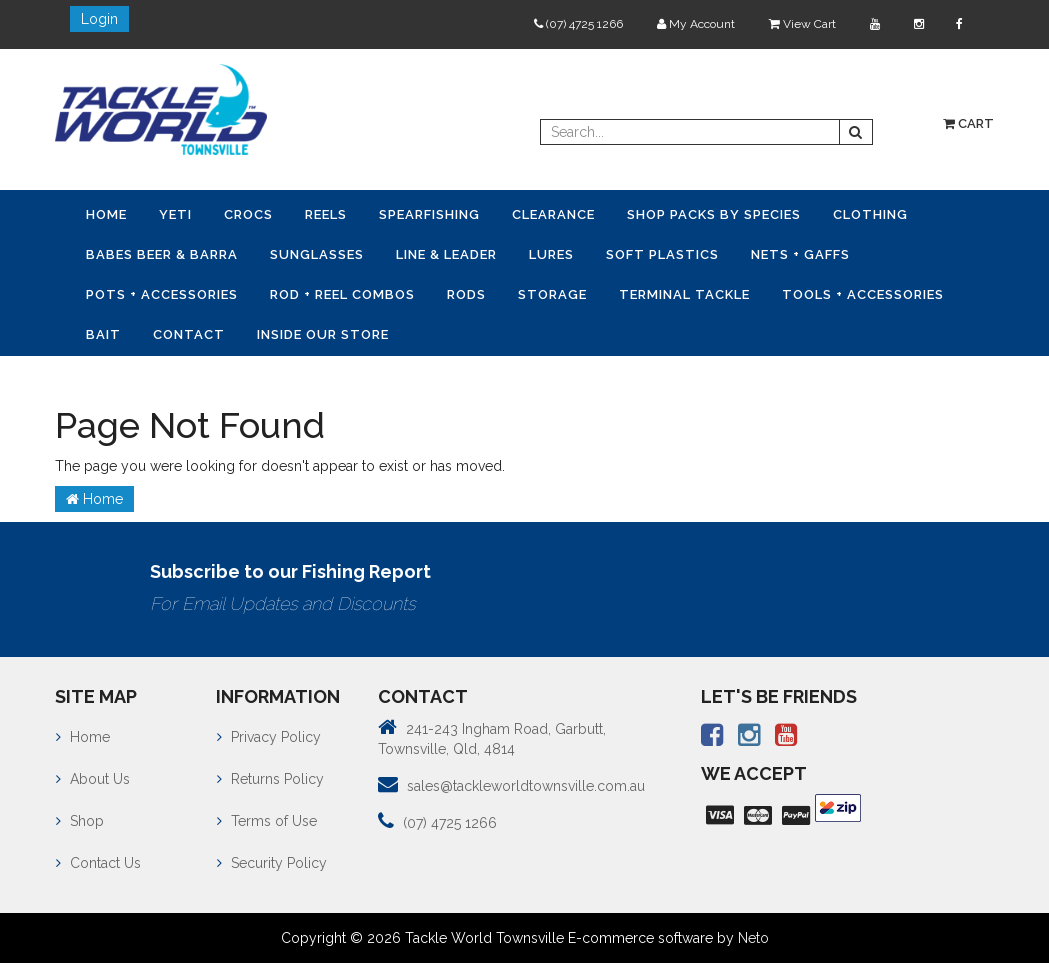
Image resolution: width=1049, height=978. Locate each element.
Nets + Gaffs (800, 254)
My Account (696, 24)
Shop (80, 821)
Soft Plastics (662, 254)
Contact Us (98, 863)
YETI (175, 214)
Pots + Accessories (162, 294)
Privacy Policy (269, 737)
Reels (326, 214)
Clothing (870, 214)
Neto (753, 938)
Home (106, 214)
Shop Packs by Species (714, 214)
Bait (103, 334)
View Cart (802, 24)
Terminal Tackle (684, 294)
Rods (466, 294)
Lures (551, 254)
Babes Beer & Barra (162, 254)
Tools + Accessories (863, 294)
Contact (189, 334)
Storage (552, 294)
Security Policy (272, 863)
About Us (93, 779)
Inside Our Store (323, 334)
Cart (968, 123)
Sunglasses (317, 254)
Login (99, 19)
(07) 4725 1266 (578, 24)
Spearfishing (429, 214)
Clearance (553, 214)
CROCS (248, 214)
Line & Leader (446, 254)
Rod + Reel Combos (342, 294)
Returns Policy (270, 779)
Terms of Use (267, 821)
